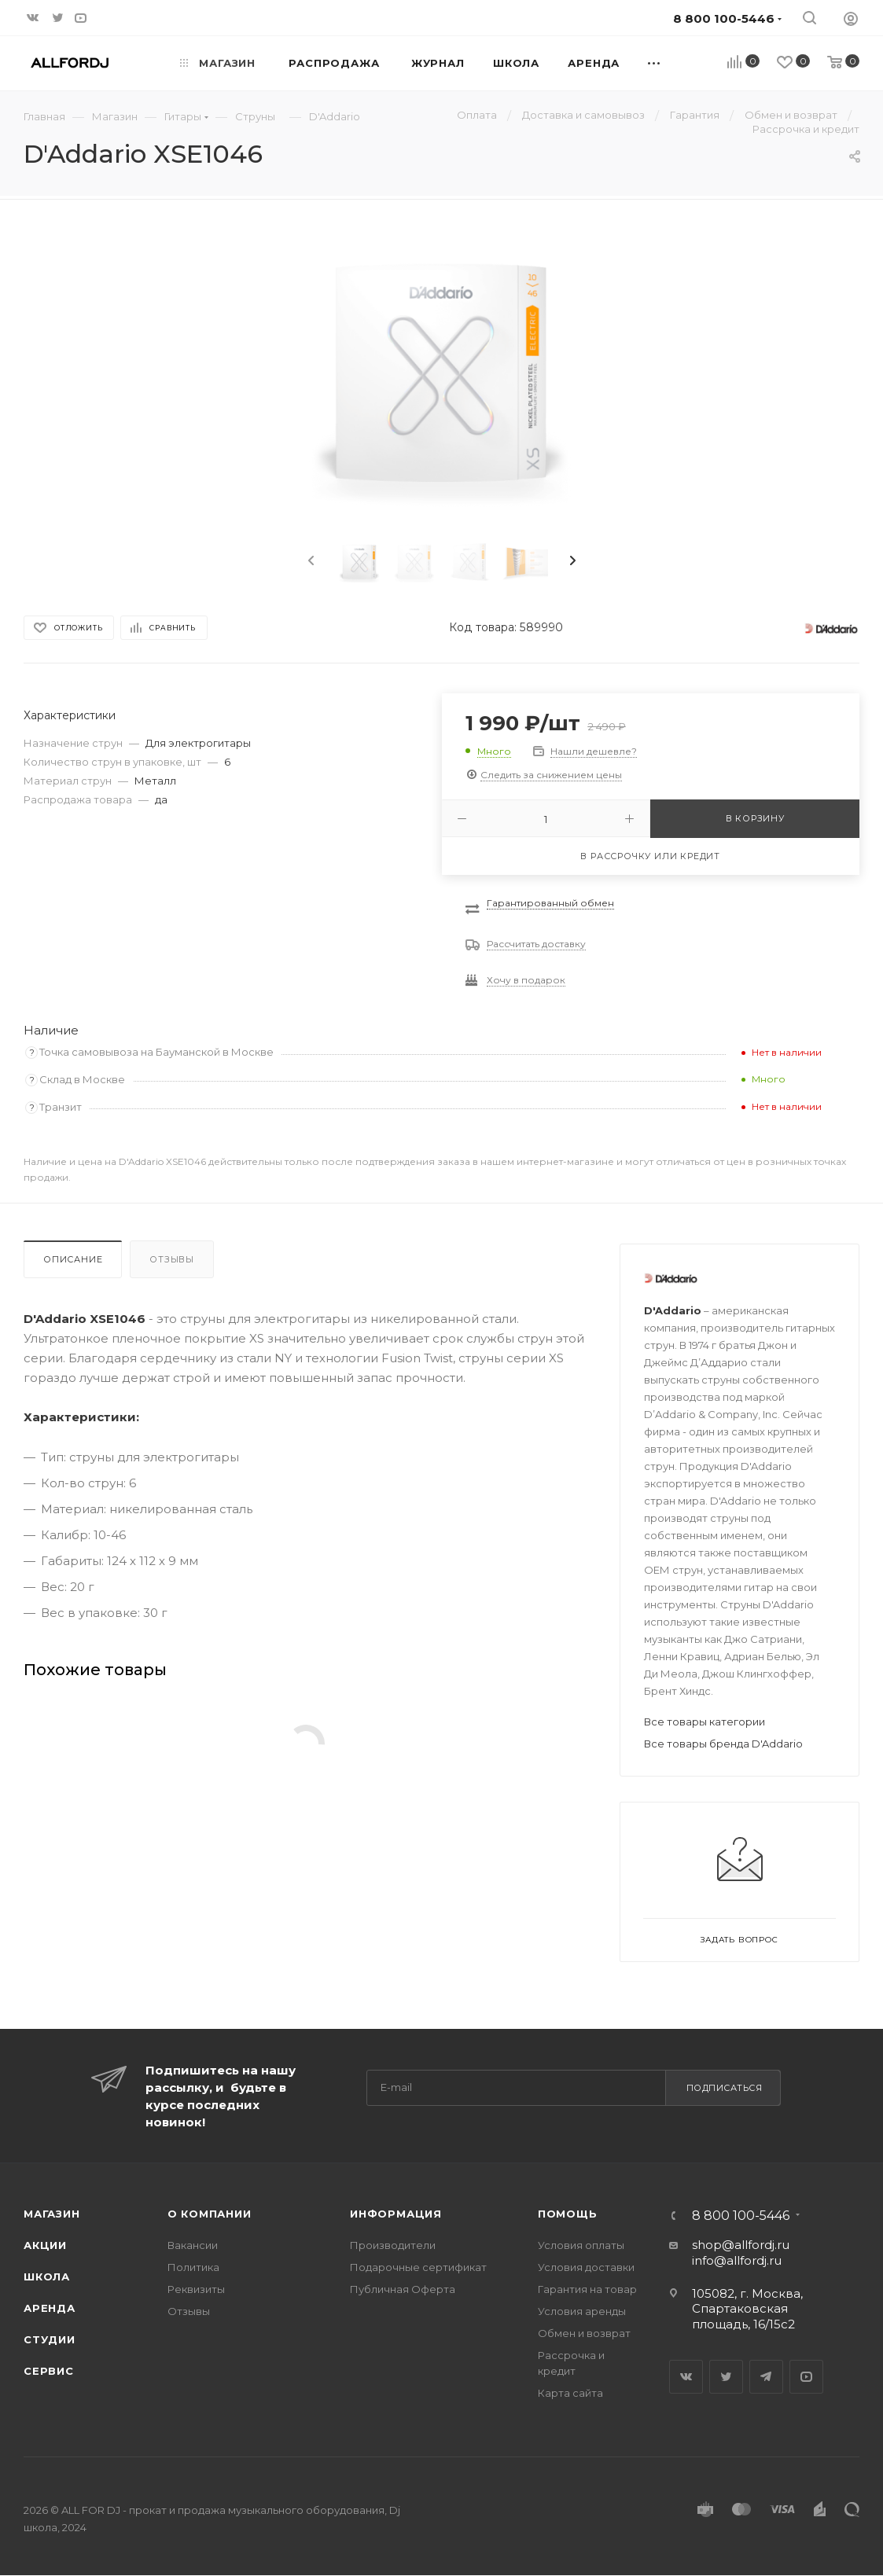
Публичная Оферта (402, 2289)
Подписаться (724, 2087)
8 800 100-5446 (740, 2216)
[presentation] (310, 561)
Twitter (726, 2377)
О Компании (209, 2213)
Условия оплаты (581, 2245)
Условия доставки (586, 2267)
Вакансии (192, 2245)
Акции (45, 2245)
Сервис (49, 2371)
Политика (193, 2267)
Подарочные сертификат (418, 2267)
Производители (393, 2245)
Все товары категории (704, 1721)
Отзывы (171, 1259)
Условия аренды (582, 2311)
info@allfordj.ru (737, 2260)
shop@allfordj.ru (740, 2244)
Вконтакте (686, 2377)
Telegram (766, 2377)
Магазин (52, 2213)
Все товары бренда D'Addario (723, 1743)
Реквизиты (196, 2289)
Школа (47, 2276)
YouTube (806, 2377)
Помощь (568, 2213)
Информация (396, 2213)
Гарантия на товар (587, 2289)
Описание (72, 1259)
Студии (49, 2339)
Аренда (49, 2308)
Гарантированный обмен (550, 903)
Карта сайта (570, 2393)
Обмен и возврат (584, 2333)
